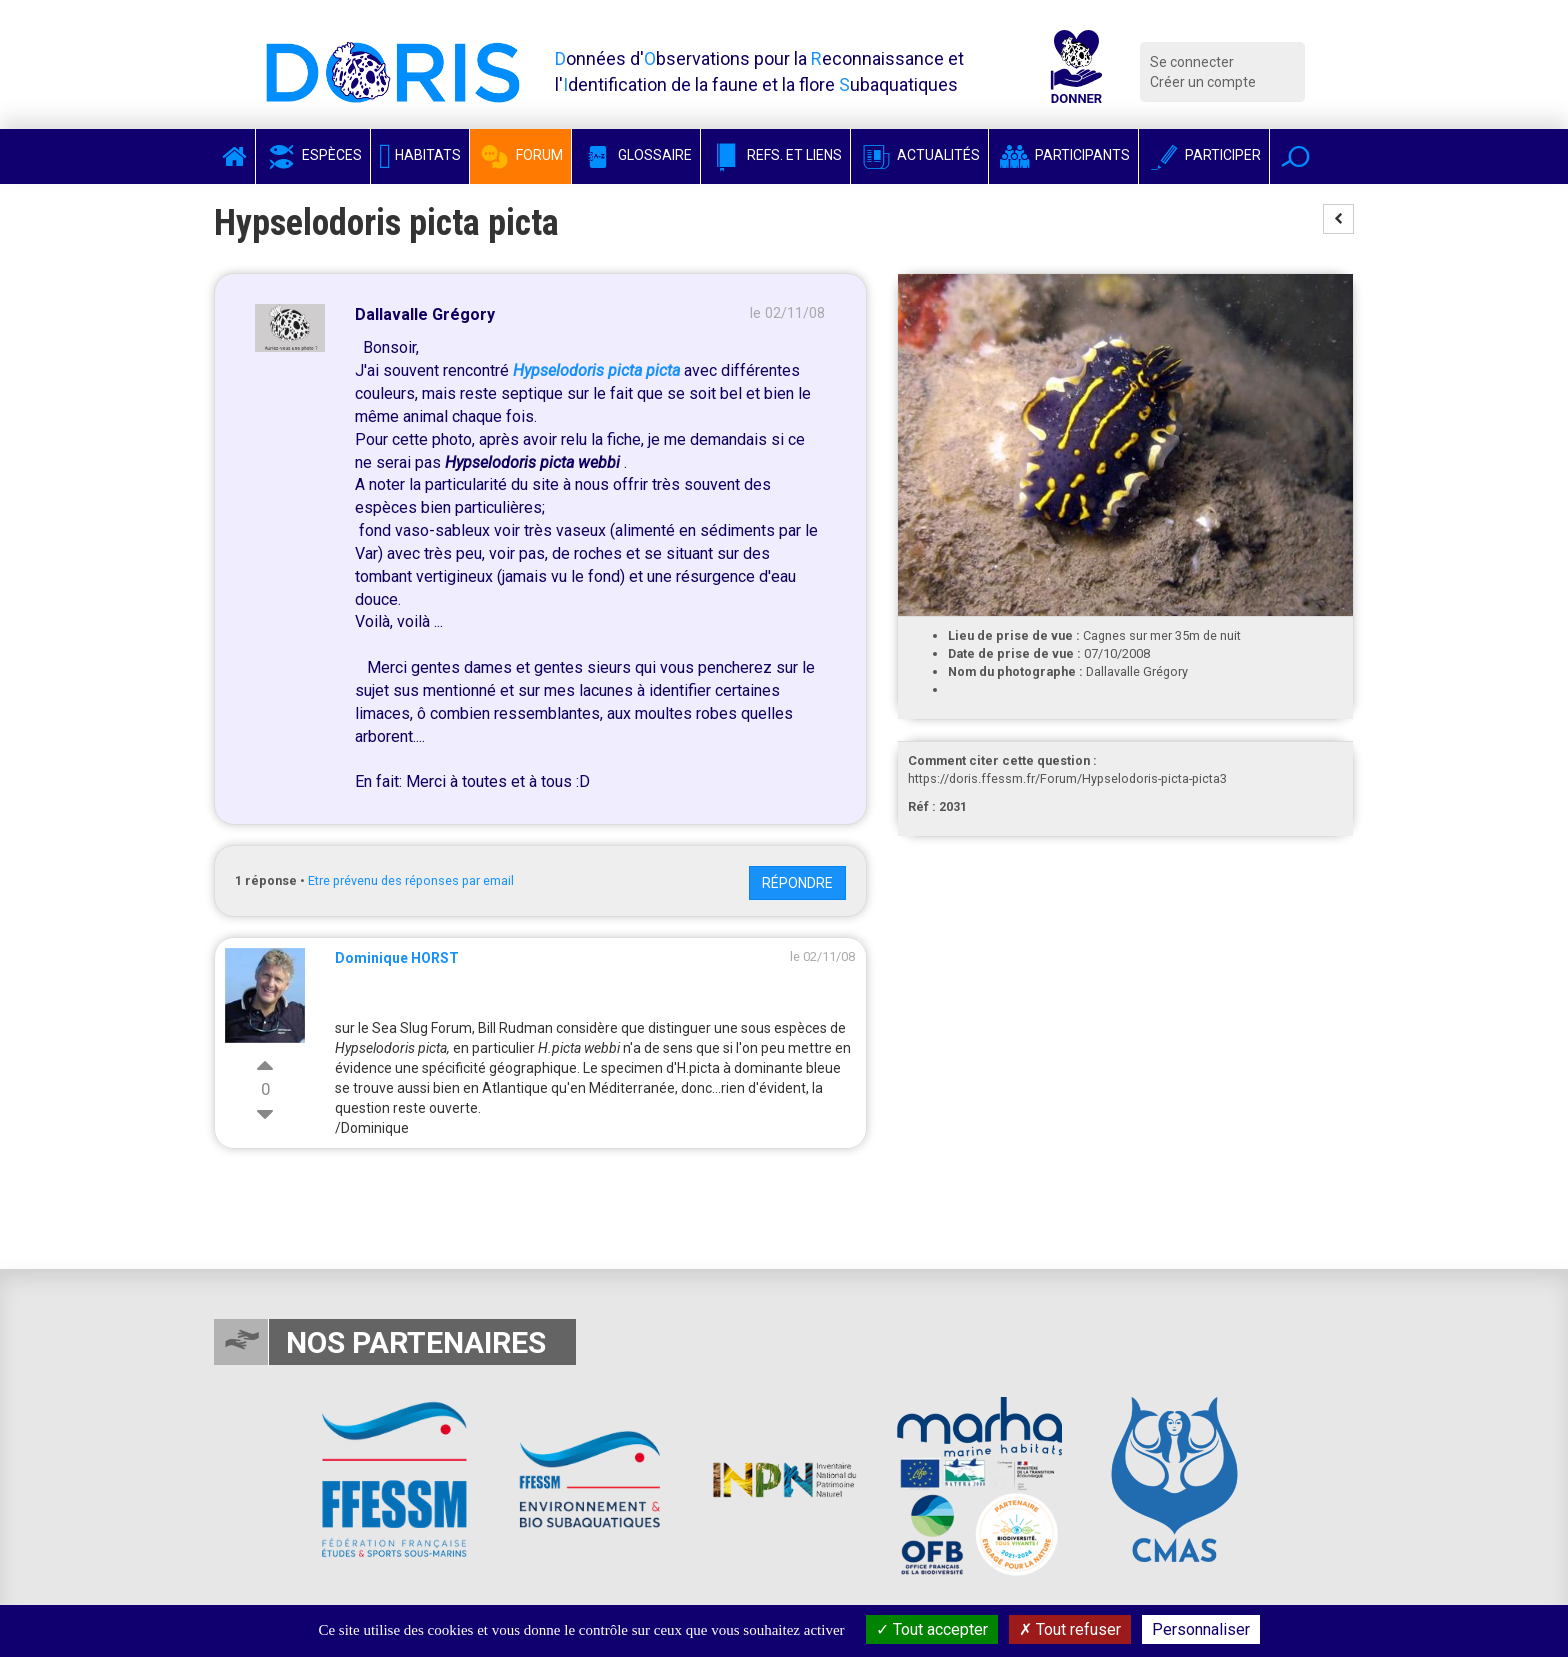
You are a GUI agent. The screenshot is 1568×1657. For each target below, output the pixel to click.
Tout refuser (1070, 1629)
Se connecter (1192, 62)
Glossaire (636, 155)
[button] (1295, 156)
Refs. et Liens (775, 155)
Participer (1204, 155)
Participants (1063, 155)
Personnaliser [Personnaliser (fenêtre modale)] (1201, 1629)
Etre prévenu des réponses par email (411, 880)
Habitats (420, 155)
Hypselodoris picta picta (596, 370)
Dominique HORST (397, 958)
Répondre (797, 883)
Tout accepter (932, 1629)
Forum (520, 155)
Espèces (313, 155)
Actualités (919, 155)
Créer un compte (1203, 82)
